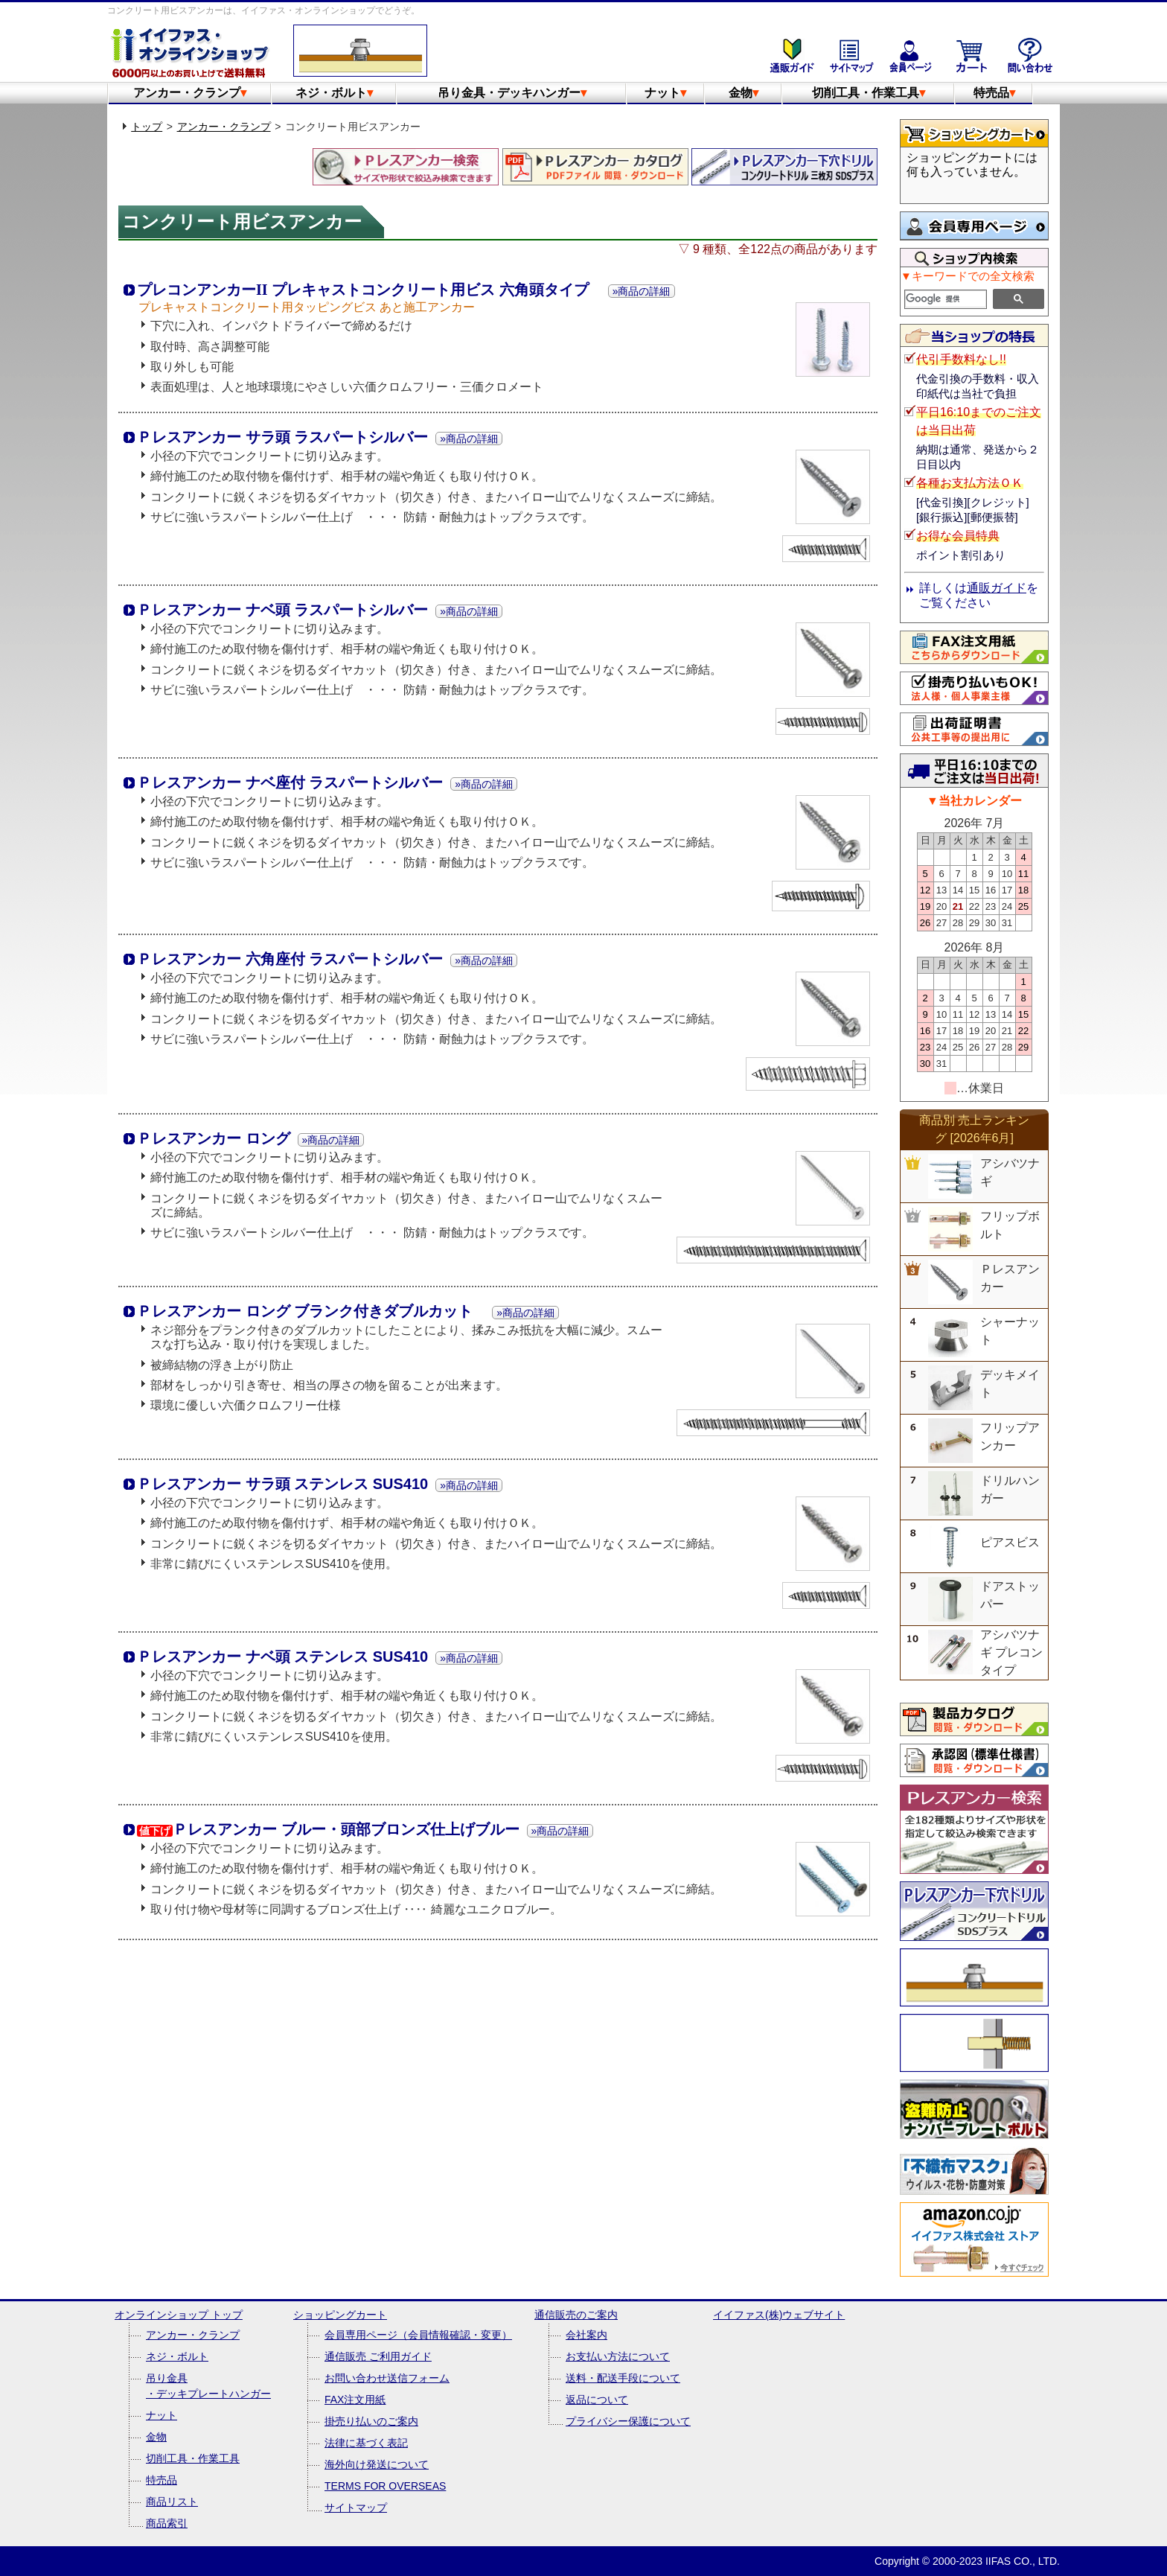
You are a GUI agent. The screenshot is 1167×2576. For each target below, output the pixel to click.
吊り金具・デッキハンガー (512, 92)
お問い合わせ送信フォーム (387, 2378)
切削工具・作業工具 (868, 92)
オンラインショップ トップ (179, 2315)
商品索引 (167, 2523)
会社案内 (586, 2335)
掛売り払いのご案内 (371, 2421)
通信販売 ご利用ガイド (378, 2356)
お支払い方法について (618, 2356)
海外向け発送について (376, 2464)
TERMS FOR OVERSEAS (385, 2486)
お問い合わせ (1030, 55)
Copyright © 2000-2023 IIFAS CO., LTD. (967, 2561)
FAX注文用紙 (355, 2400)
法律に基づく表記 (366, 2443)
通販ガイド (996, 587)
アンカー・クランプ (189, 92)
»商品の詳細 (642, 291)
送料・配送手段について (623, 2378)
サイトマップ (851, 55)
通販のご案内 (792, 55)
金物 (743, 92)
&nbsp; (974, 172)
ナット (665, 92)
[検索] (945, 298)
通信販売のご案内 (576, 2315)
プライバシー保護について (628, 2421)
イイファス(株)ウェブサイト (779, 2315)
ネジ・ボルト (334, 92)
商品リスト (172, 2502)
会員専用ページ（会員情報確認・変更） (418, 2335)
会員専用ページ (911, 55)
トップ (146, 127)
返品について (597, 2400)
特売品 (994, 92)
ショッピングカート (970, 55)
